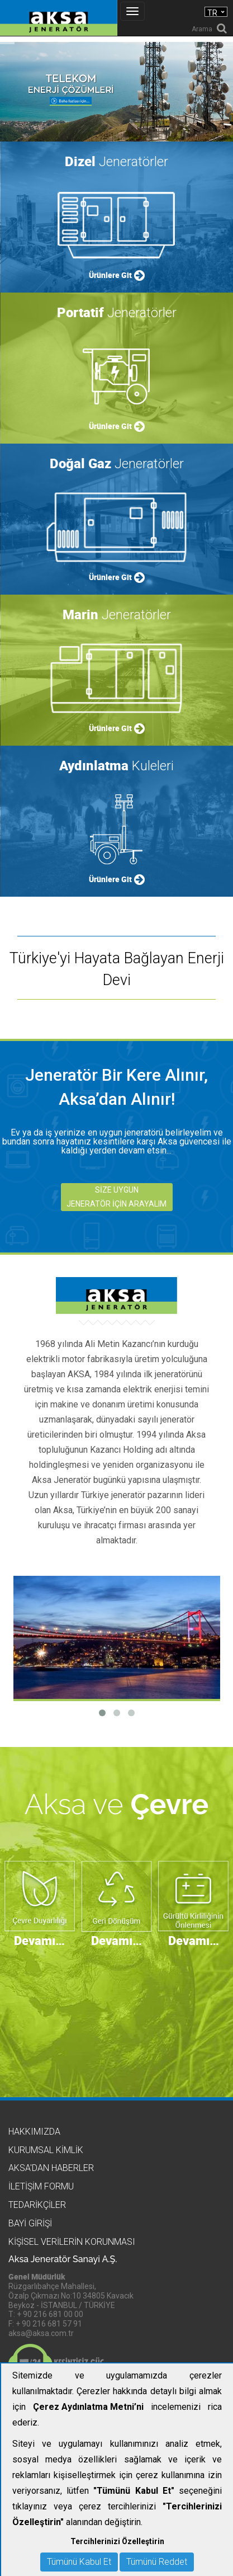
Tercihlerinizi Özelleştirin (117, 2541)
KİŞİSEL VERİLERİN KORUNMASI (71, 2241)
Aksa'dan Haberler (51, 2168)
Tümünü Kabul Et (79, 2561)
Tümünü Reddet (156, 2561)
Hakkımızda (34, 2131)
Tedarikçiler (37, 2205)
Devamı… (39, 1940)
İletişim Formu (41, 2186)
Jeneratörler (116, 161)
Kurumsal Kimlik (45, 2150)
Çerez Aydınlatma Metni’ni (88, 2406)
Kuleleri (116, 765)
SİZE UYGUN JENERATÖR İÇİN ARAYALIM (116, 1196)
